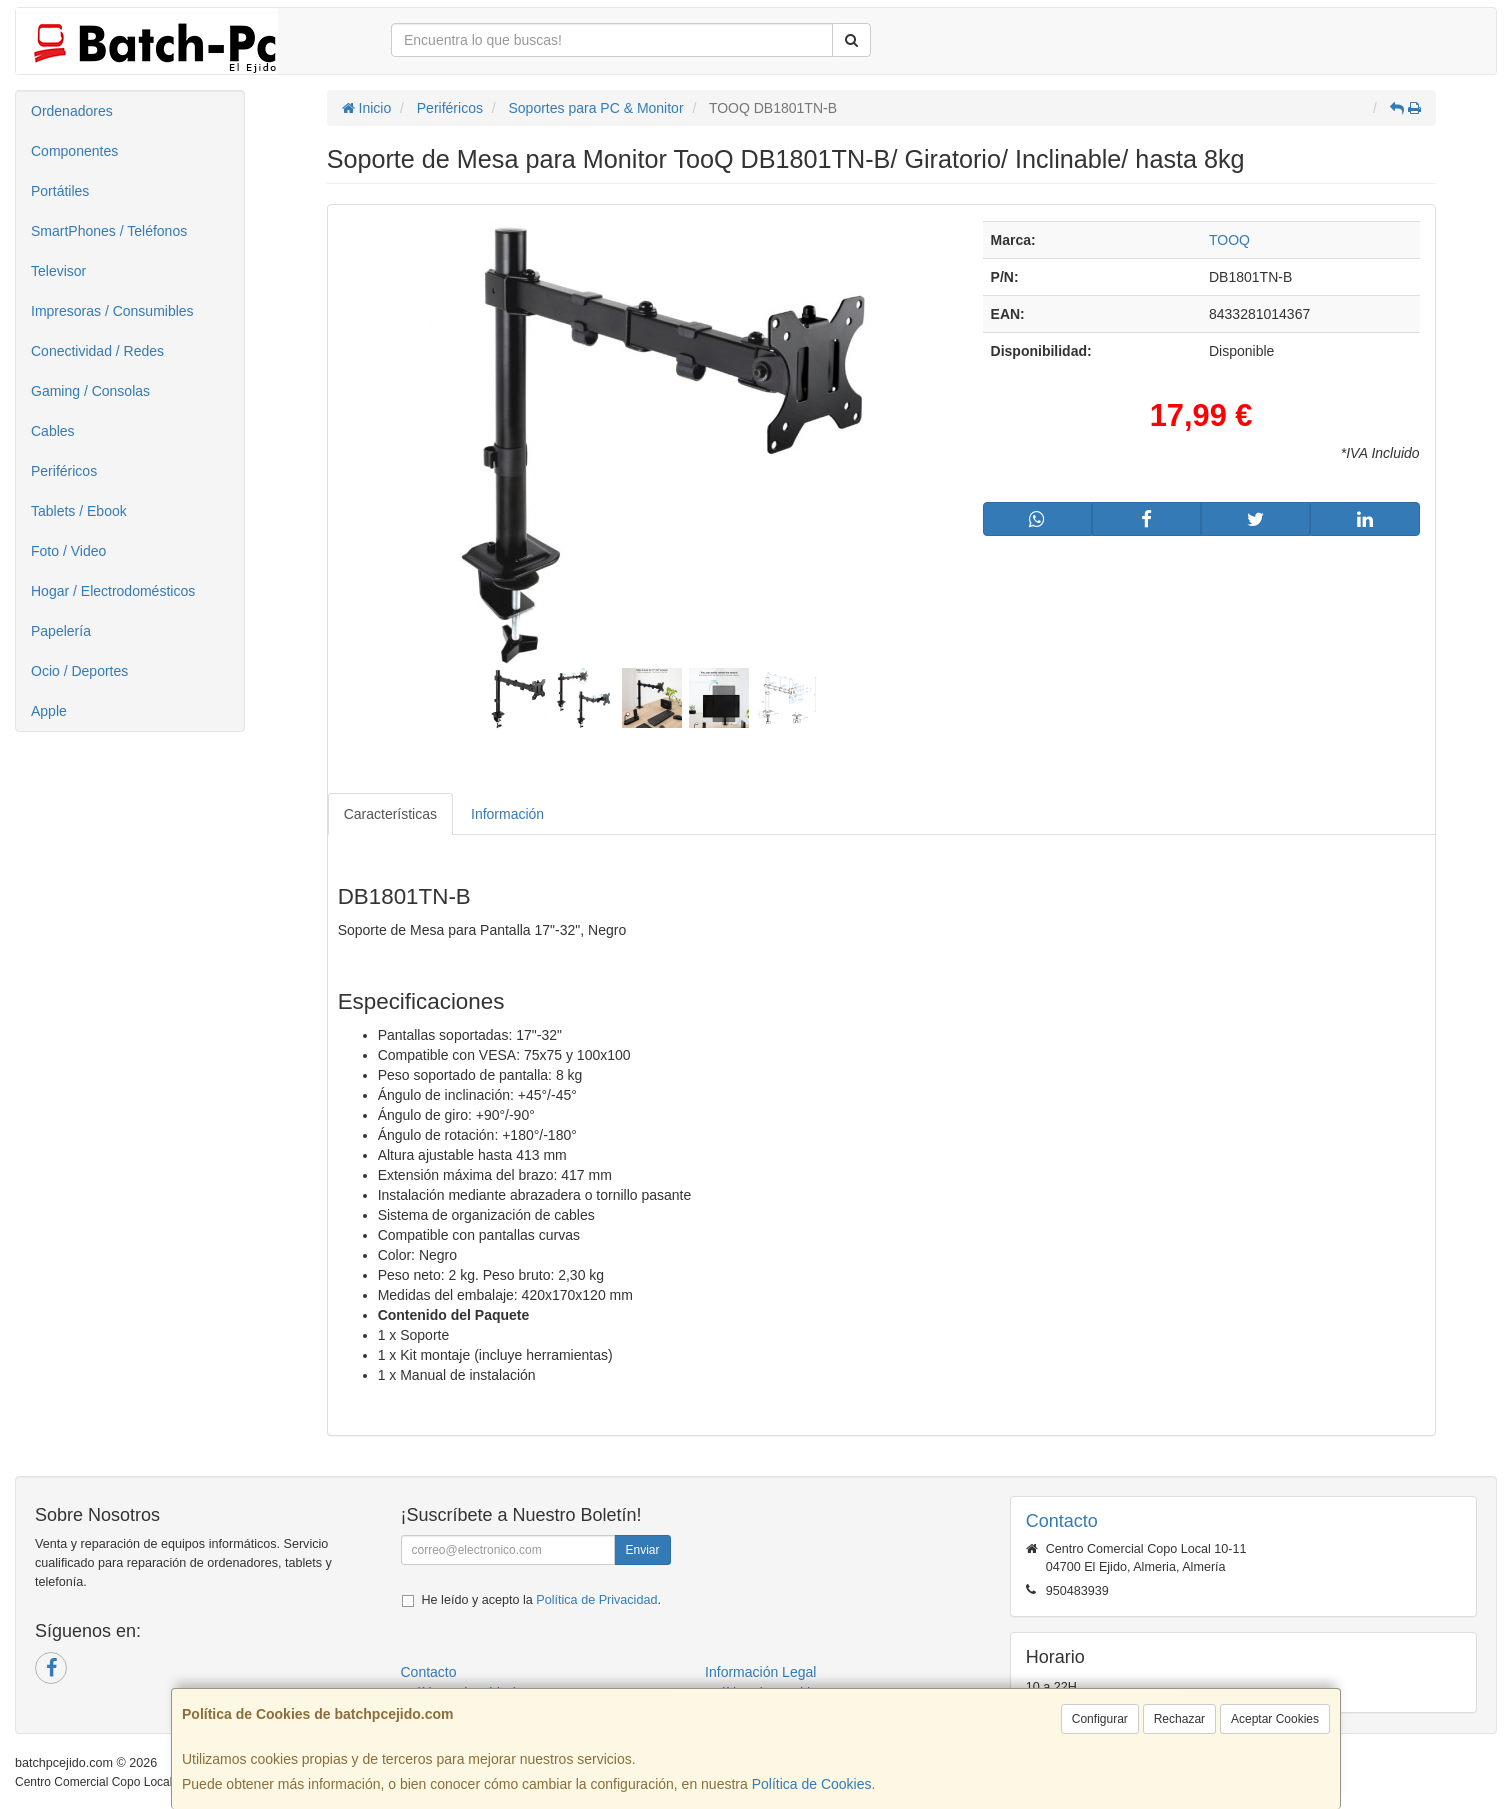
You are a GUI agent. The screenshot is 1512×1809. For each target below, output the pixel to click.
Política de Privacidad (596, 1600)
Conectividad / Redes (97, 351)
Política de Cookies (812, 1784)
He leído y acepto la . (541, 1600)
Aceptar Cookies (1275, 1719)
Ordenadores (72, 111)
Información (507, 814)
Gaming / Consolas (90, 391)
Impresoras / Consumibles (112, 311)
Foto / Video (68, 551)
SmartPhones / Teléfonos (109, 231)
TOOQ (1229, 240)
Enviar (642, 1550)
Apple (49, 711)
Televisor (58, 271)
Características (390, 814)
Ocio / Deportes (79, 671)
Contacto (429, 1672)
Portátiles (60, 191)
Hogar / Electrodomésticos (113, 591)
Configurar (1100, 1719)
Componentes (74, 151)
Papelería (61, 631)
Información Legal (760, 1672)
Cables (53, 431)
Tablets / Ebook (79, 511)
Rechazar (1179, 1719)
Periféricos (64, 471)
